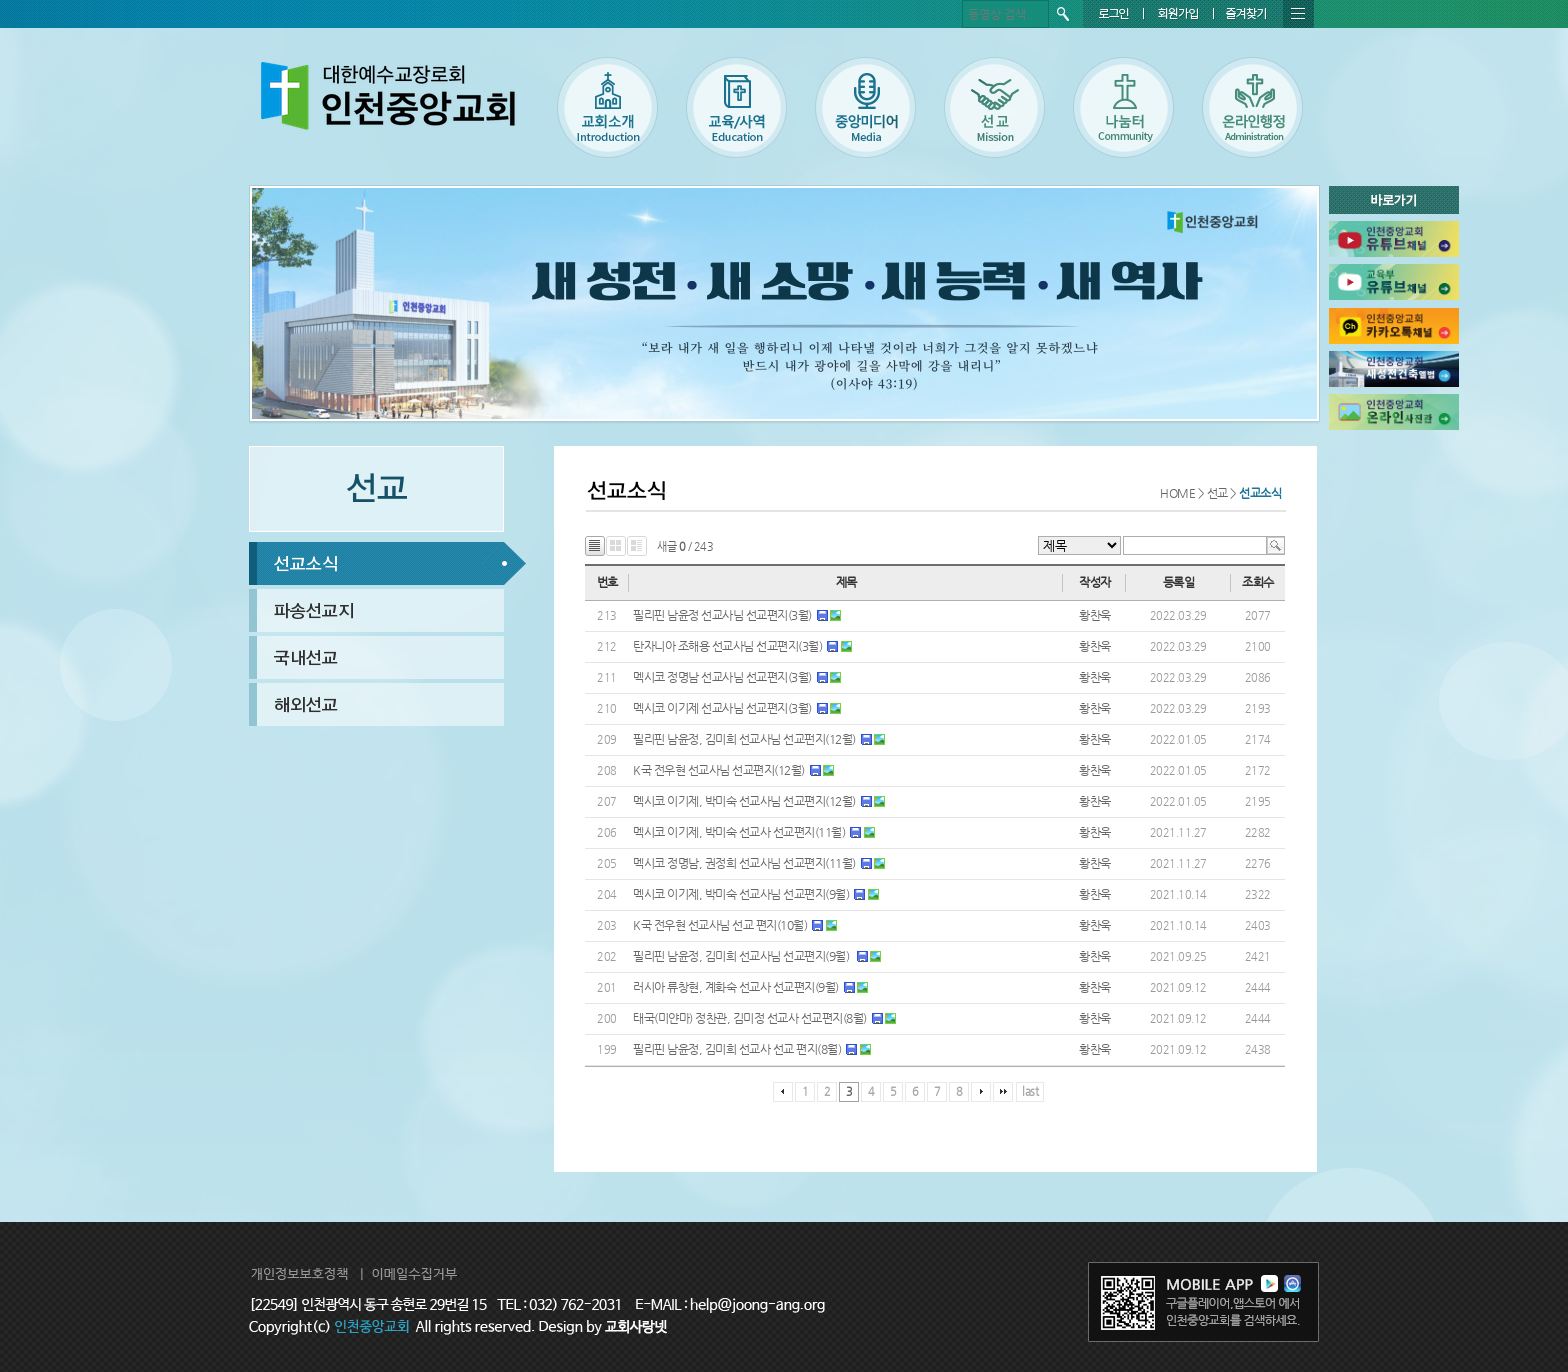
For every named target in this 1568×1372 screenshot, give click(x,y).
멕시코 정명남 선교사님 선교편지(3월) (722, 677)
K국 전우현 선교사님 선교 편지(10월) (720, 925)
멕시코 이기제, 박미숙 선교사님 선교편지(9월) (741, 894)
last (1030, 1091)
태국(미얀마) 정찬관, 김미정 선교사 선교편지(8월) (750, 1018)
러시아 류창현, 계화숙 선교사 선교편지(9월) (736, 987)
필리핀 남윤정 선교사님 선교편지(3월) (722, 615)
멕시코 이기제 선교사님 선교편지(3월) (722, 708)
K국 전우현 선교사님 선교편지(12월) (719, 770)
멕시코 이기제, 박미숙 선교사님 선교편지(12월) (744, 801)
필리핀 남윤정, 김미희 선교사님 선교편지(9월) (742, 956)
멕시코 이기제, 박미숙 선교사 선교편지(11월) (739, 832)
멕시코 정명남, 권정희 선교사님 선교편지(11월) (744, 863)
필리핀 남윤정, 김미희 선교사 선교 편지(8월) (737, 1049)
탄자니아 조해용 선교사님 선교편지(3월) (727, 646)
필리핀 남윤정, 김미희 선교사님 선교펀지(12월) (744, 739)
